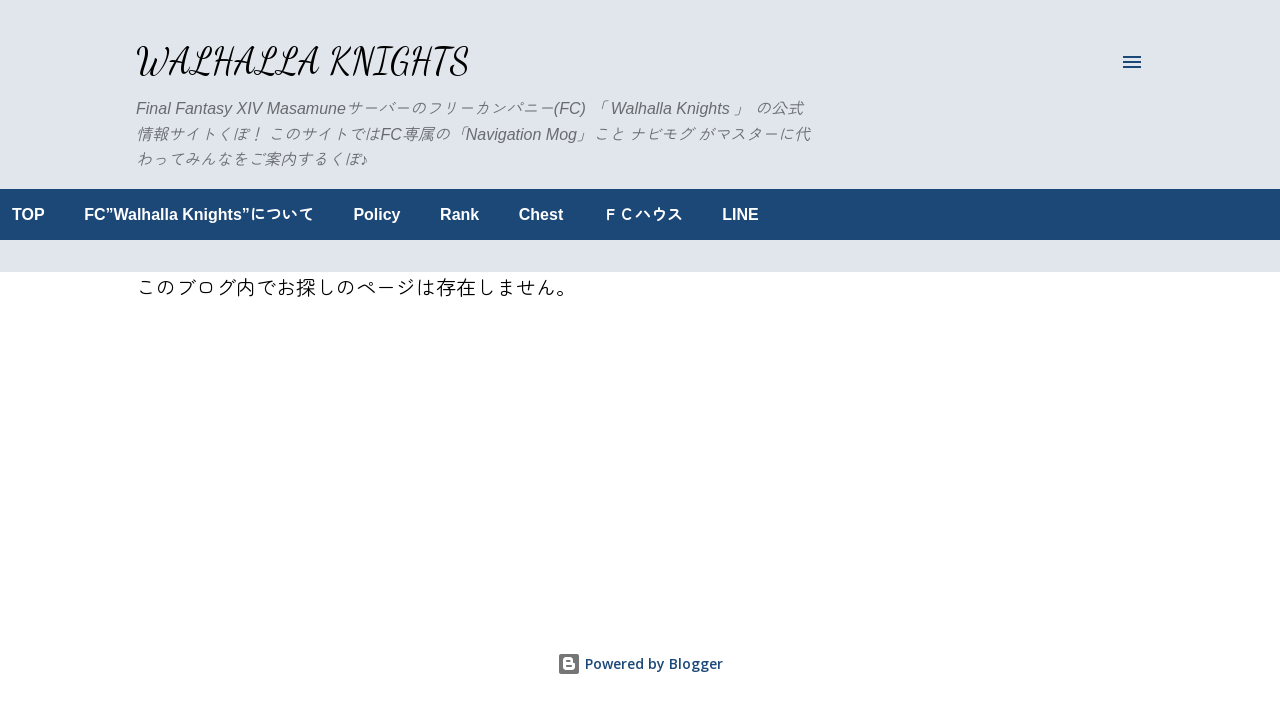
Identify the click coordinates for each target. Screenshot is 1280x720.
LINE (864, 214)
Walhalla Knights (303, 61)
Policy (500, 214)
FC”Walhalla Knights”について (323, 214)
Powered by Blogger (640, 663)
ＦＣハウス (767, 214)
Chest (665, 214)
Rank (583, 214)
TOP (152, 214)
